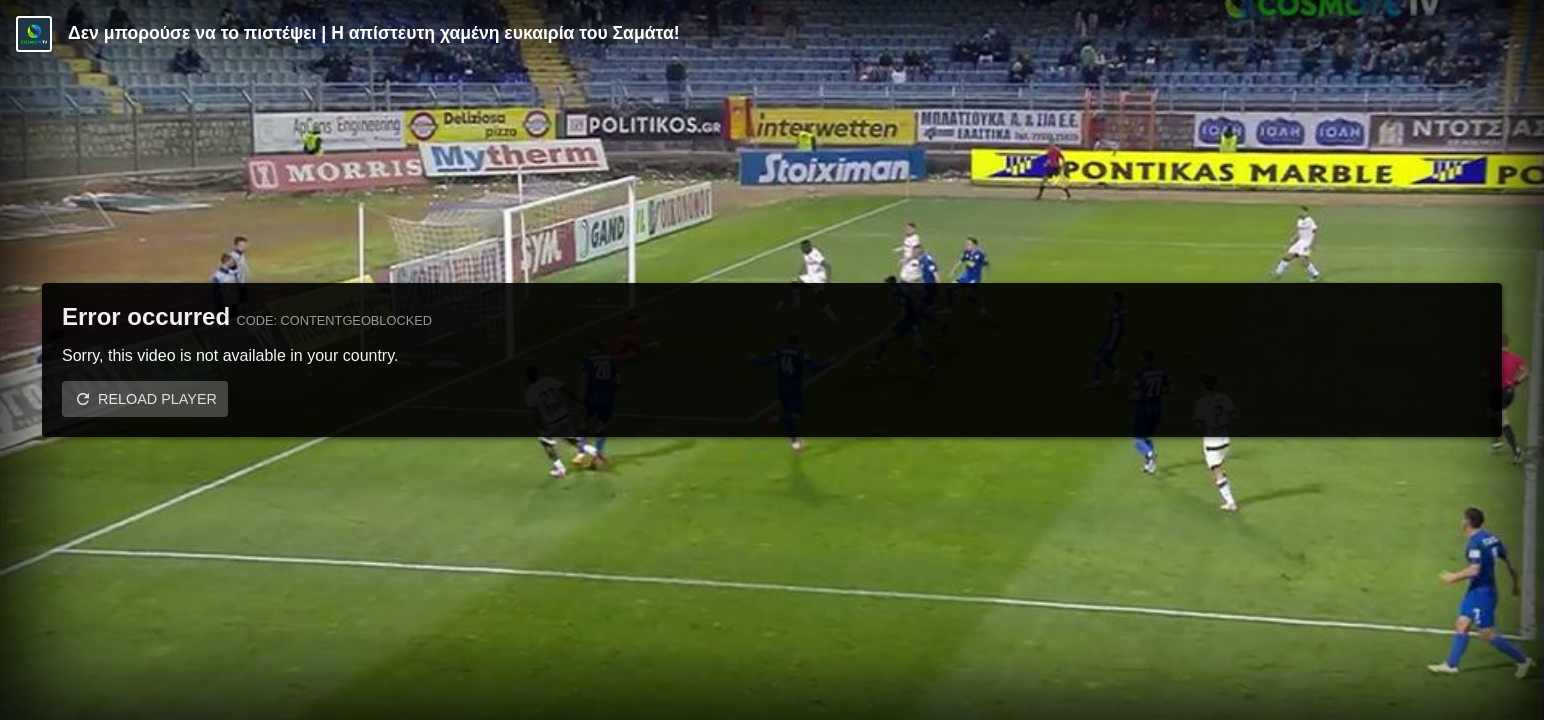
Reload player (157, 399)
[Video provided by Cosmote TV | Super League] (34, 34)
